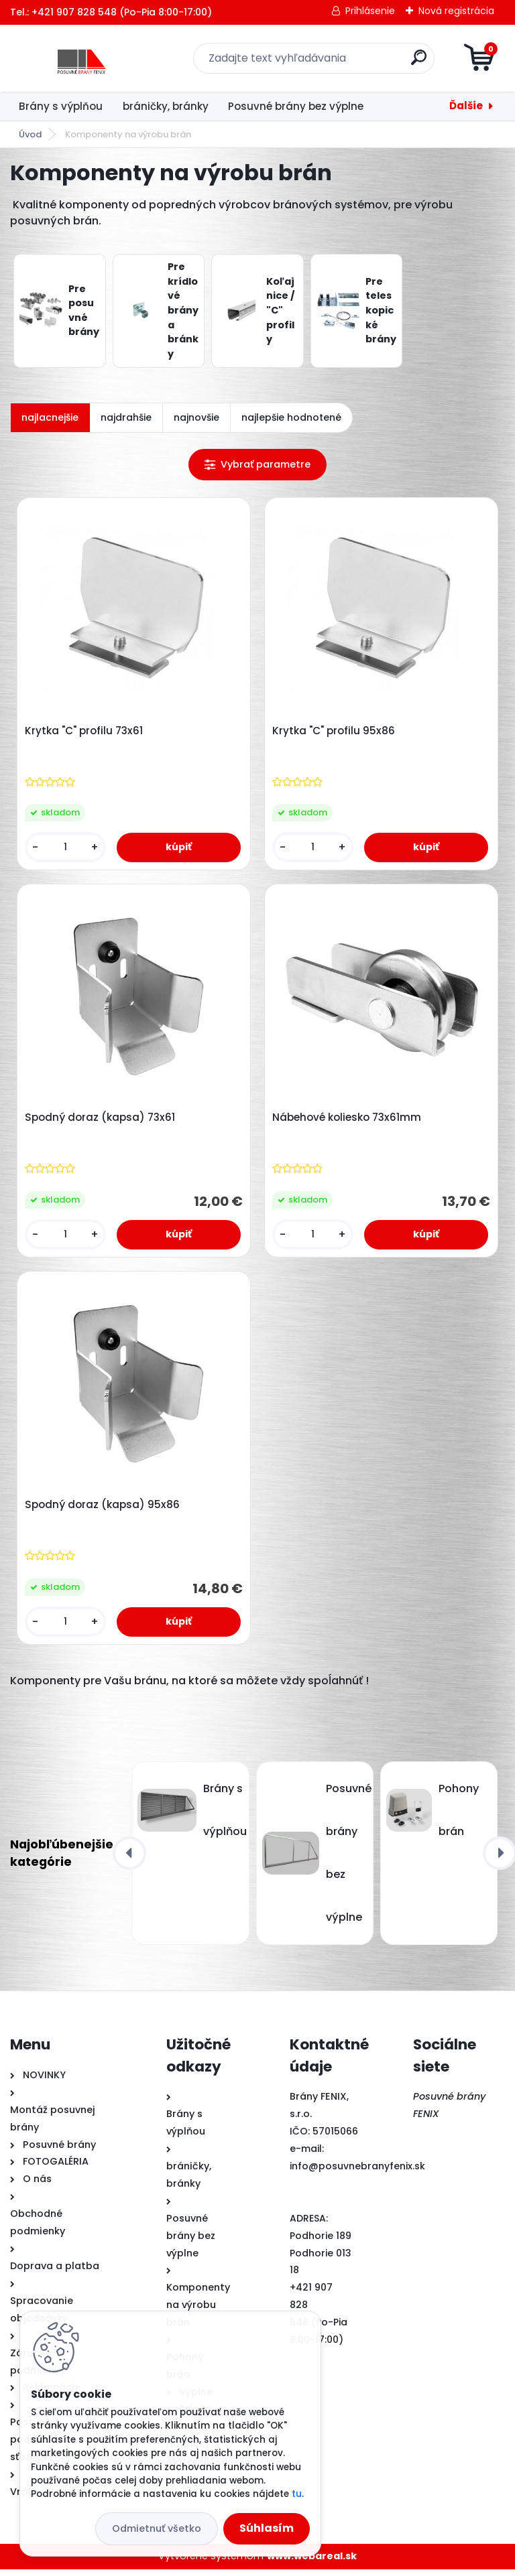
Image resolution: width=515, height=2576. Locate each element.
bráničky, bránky (166, 106)
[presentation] (129, 1860)
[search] (418, 63)
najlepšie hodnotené (291, 417)
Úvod (30, 134)
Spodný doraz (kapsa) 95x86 (103, 1510)
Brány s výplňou (61, 106)
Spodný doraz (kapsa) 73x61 (101, 1121)
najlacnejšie (49, 417)
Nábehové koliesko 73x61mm (348, 1121)
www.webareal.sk (312, 2562)
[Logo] (92, 58)
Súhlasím (266, 2528)
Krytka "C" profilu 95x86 (335, 732)
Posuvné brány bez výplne (295, 106)
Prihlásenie (370, 10)
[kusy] (66, 848)
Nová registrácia (456, 10)
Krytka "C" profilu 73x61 (85, 732)
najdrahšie (126, 417)
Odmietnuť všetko (156, 2528)
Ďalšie (466, 105)
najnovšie (196, 417)
